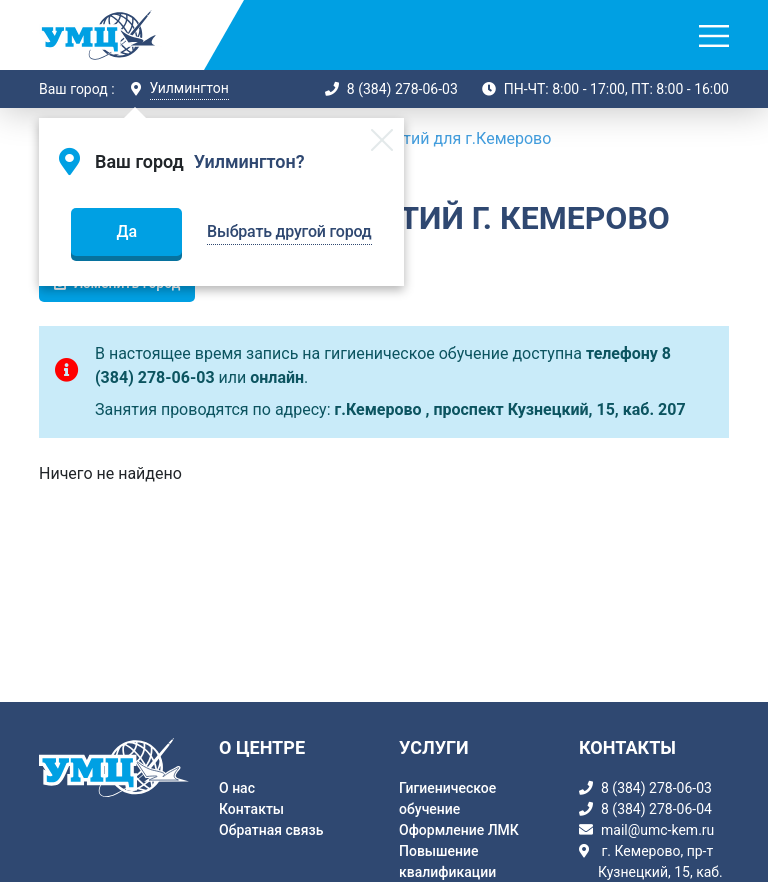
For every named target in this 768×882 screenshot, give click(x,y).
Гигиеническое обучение (447, 798)
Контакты (251, 809)
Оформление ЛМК (459, 830)
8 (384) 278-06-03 (402, 89)
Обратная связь (271, 830)
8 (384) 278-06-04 (656, 809)
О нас (237, 788)
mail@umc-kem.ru (657, 830)
